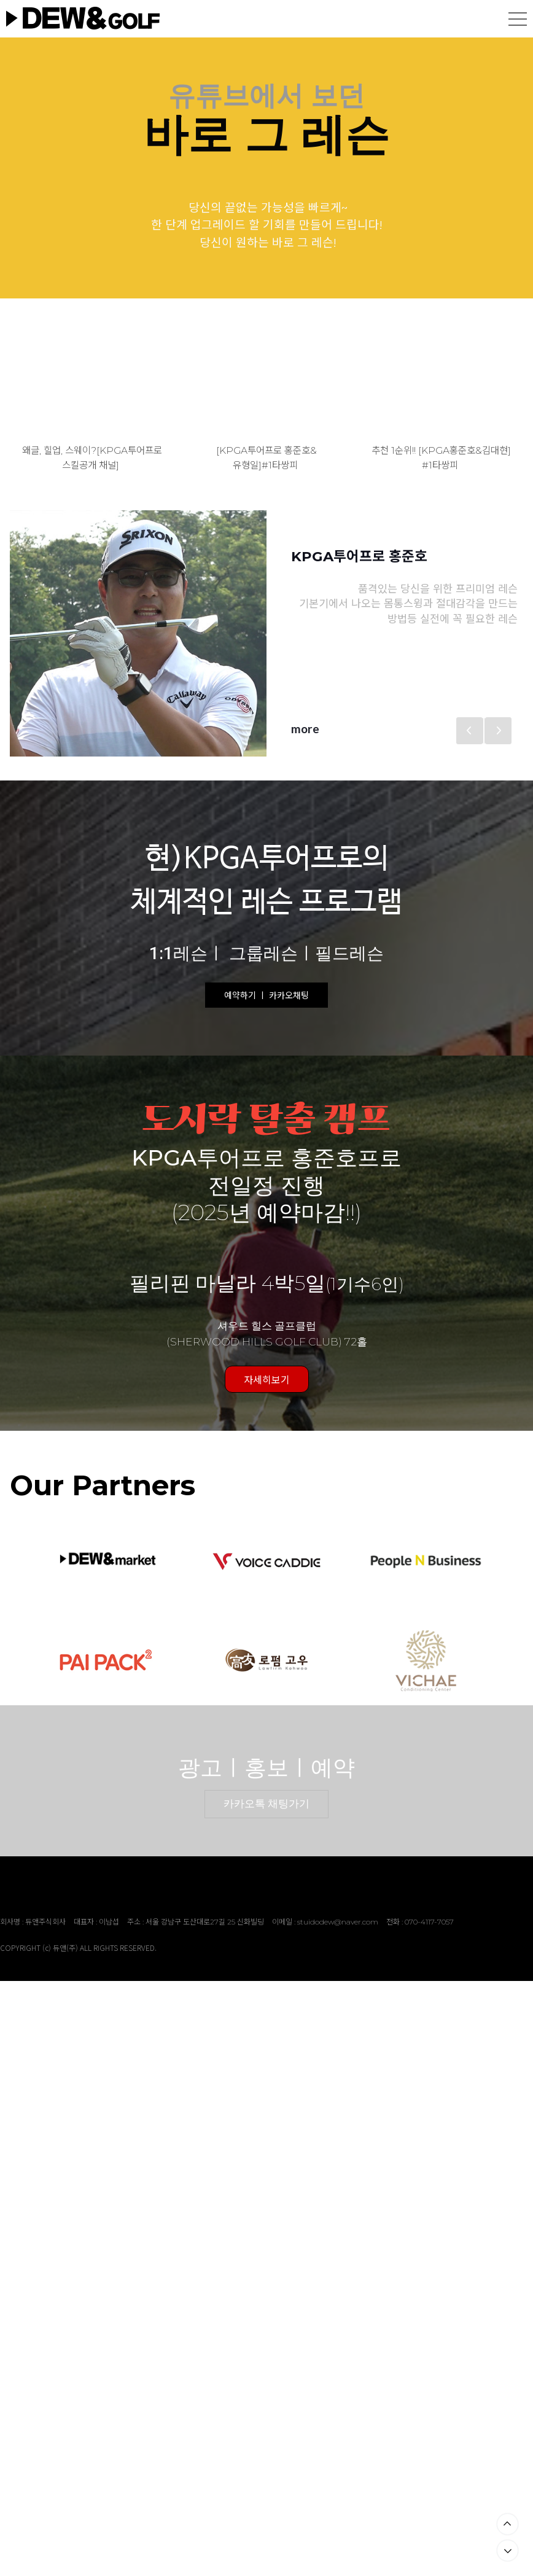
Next (498, 730)
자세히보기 (267, 1379)
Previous (469, 730)
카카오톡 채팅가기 (266, 1803)
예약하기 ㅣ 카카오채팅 (266, 995)
